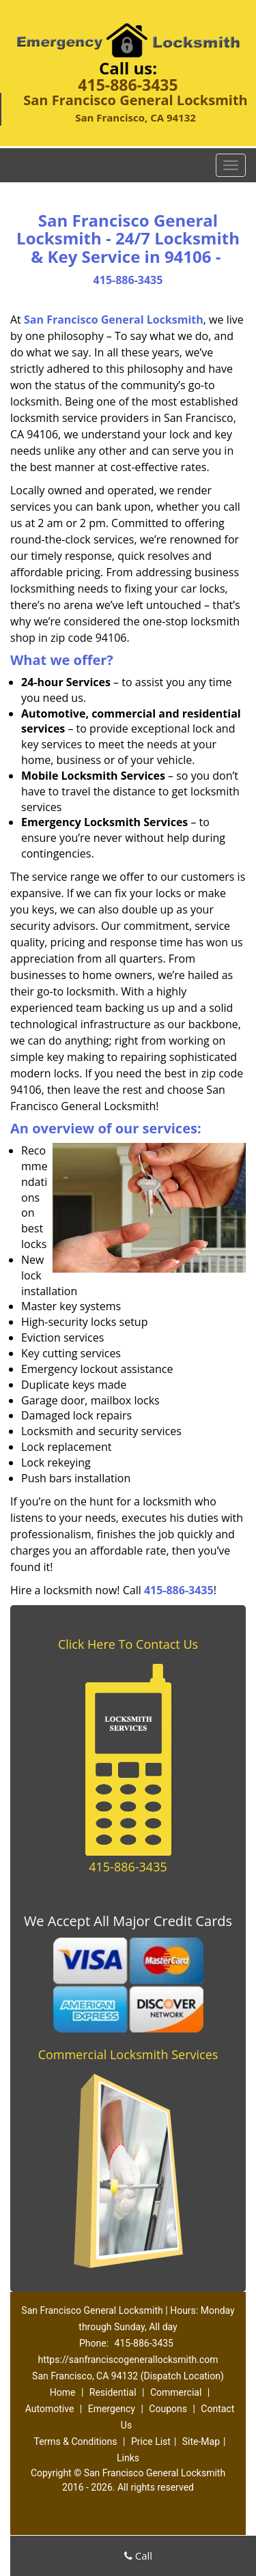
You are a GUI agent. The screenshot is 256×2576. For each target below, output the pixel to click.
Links (128, 2457)
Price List (151, 2441)
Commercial (175, 2392)
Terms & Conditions (75, 2441)
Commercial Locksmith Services (128, 2054)
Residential (113, 2392)
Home (63, 2392)
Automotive (49, 2408)
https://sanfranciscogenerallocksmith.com (128, 2359)
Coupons (168, 2408)
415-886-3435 (127, 85)
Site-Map (201, 2441)
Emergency (111, 2408)
